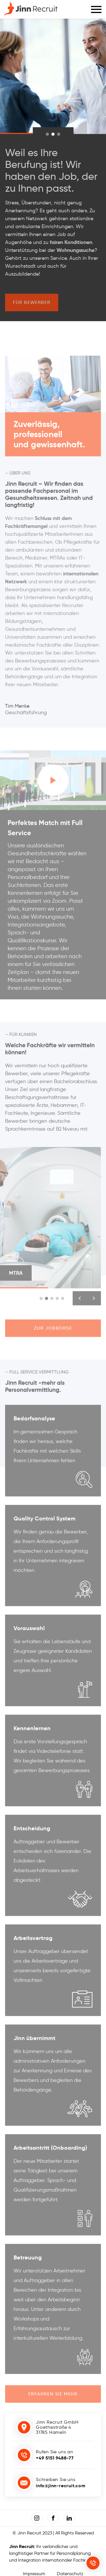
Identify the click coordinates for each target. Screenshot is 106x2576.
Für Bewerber (31, 304)
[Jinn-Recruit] (31, 9)
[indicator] (47, 134)
